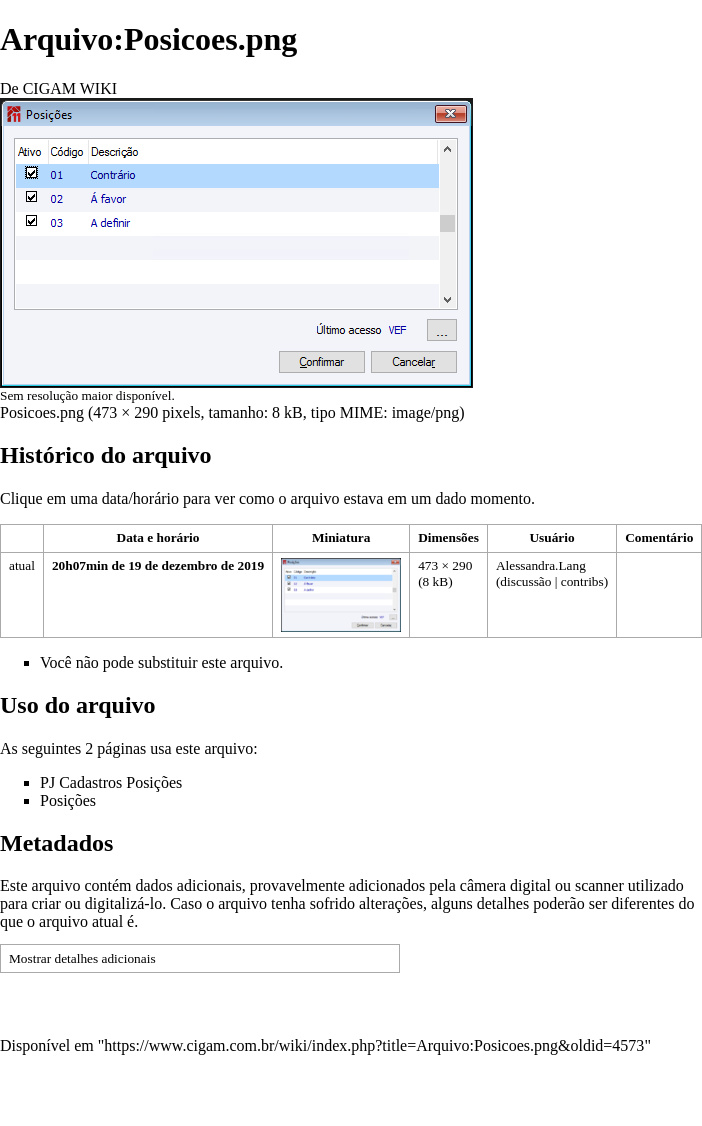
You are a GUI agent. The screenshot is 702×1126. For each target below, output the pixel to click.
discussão (525, 581)
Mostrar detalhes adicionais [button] (82, 958)
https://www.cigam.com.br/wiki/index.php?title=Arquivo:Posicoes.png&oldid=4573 (374, 1045)
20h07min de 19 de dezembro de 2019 (158, 565)
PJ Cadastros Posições (111, 782)
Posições (68, 800)
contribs (582, 581)
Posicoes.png (42, 412)
